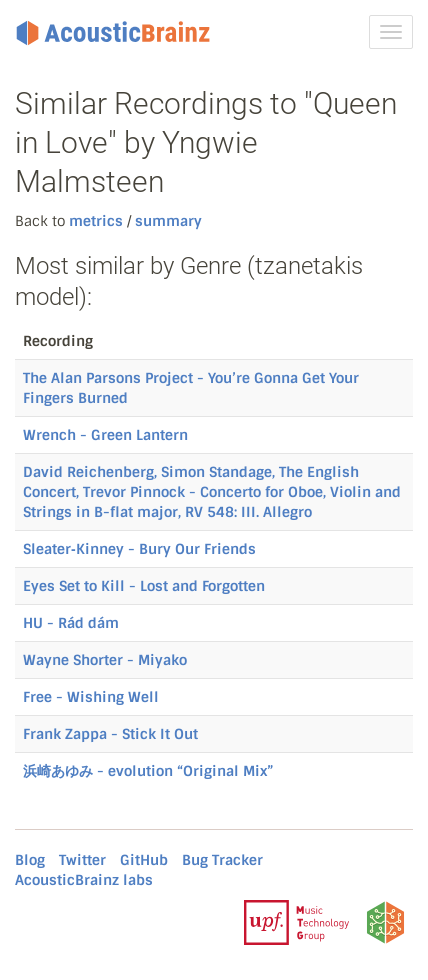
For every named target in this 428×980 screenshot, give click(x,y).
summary (166, 221)
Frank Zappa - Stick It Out (110, 734)
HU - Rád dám (71, 623)
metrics (96, 221)
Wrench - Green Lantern (105, 435)
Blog (30, 860)
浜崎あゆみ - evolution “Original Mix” (148, 771)
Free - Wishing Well (91, 697)
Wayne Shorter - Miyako (105, 660)
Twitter (82, 860)
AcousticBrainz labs (84, 880)
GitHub (144, 860)
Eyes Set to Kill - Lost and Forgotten (144, 586)
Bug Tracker (222, 860)
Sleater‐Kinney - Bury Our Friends (139, 549)
